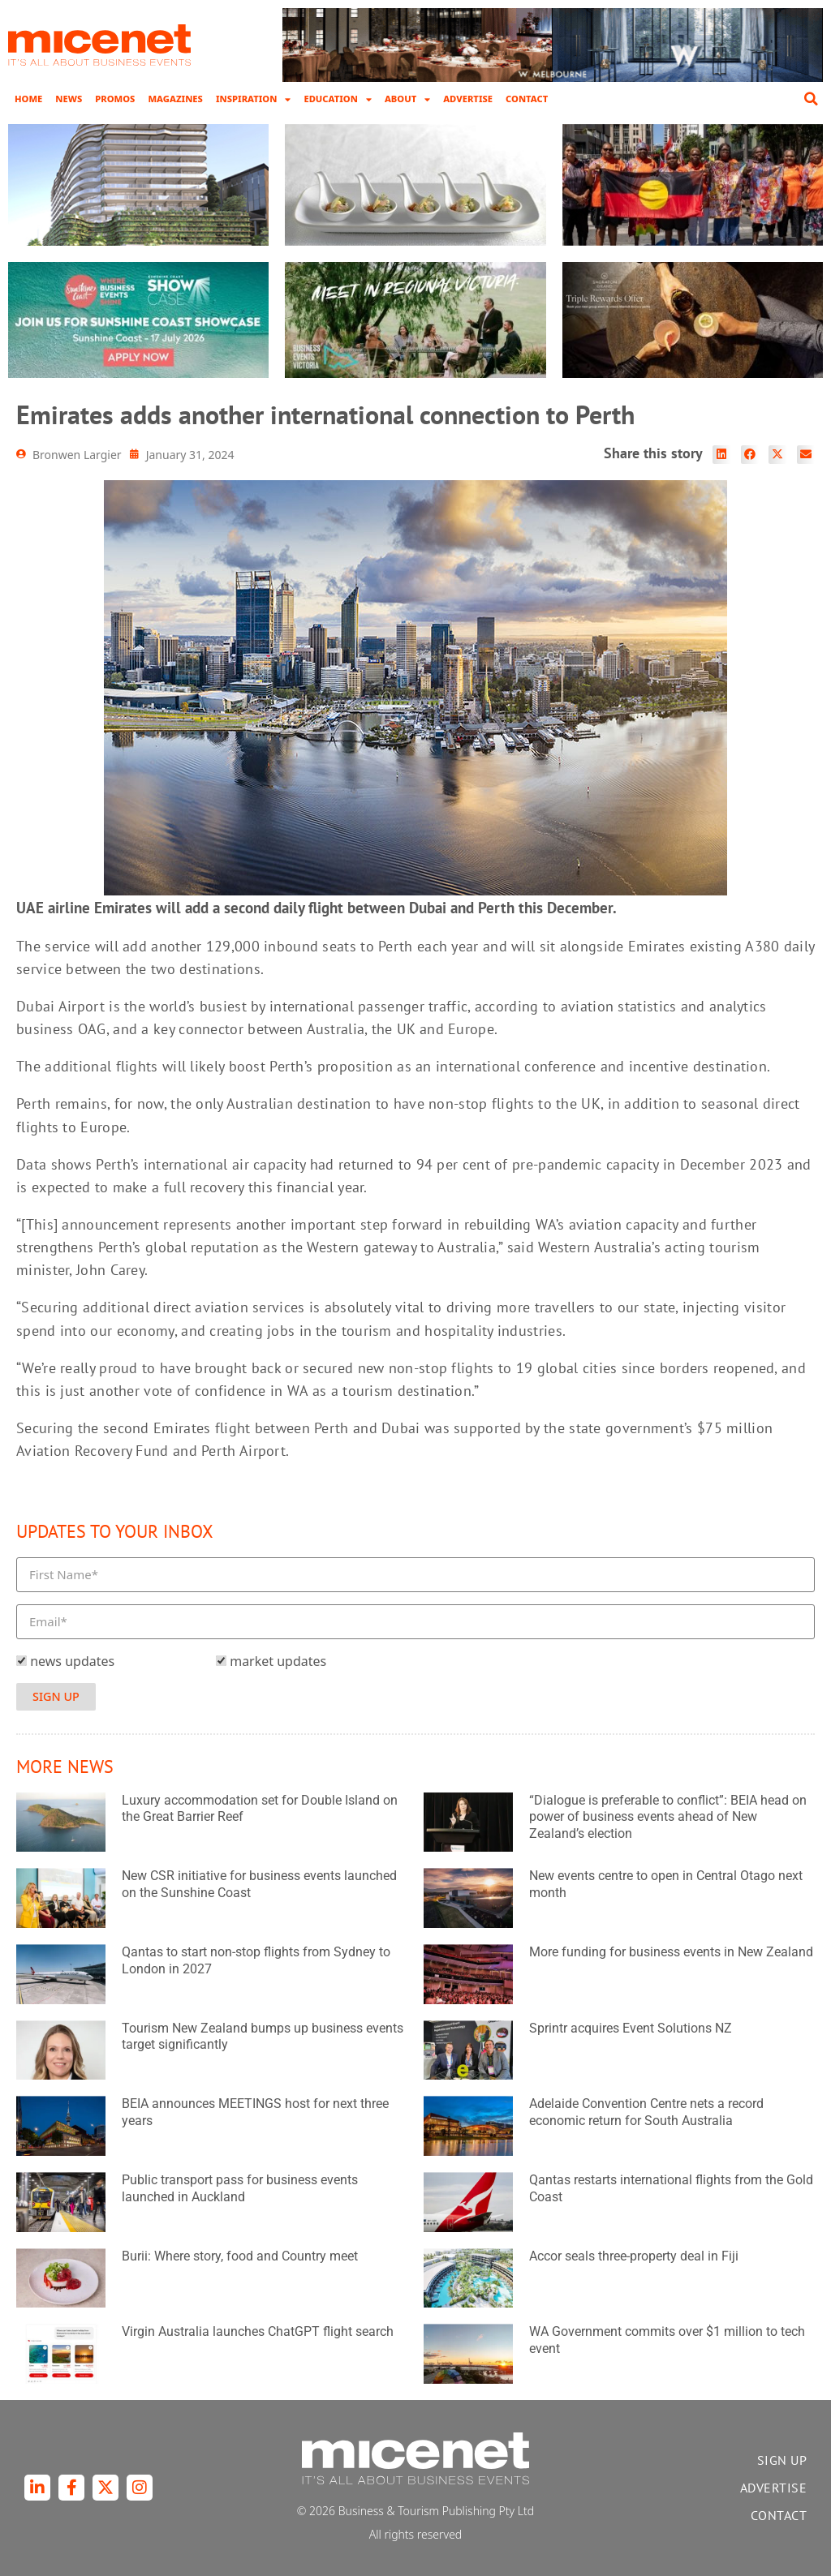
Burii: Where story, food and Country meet (240, 2256)
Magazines (175, 98)
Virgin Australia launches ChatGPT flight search (258, 2331)
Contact (527, 98)
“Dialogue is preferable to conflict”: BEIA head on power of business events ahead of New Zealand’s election (668, 1817)
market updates (278, 1661)
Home (28, 98)
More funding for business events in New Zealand (671, 1952)
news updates (72, 1661)
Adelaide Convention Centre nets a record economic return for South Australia (646, 2112)
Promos (115, 98)
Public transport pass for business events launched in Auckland (240, 2188)
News (68, 98)
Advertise (468, 98)
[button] (811, 99)
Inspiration (253, 99)
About (407, 99)
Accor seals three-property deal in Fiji (633, 2256)
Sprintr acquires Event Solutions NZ (630, 2028)
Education (337, 99)
